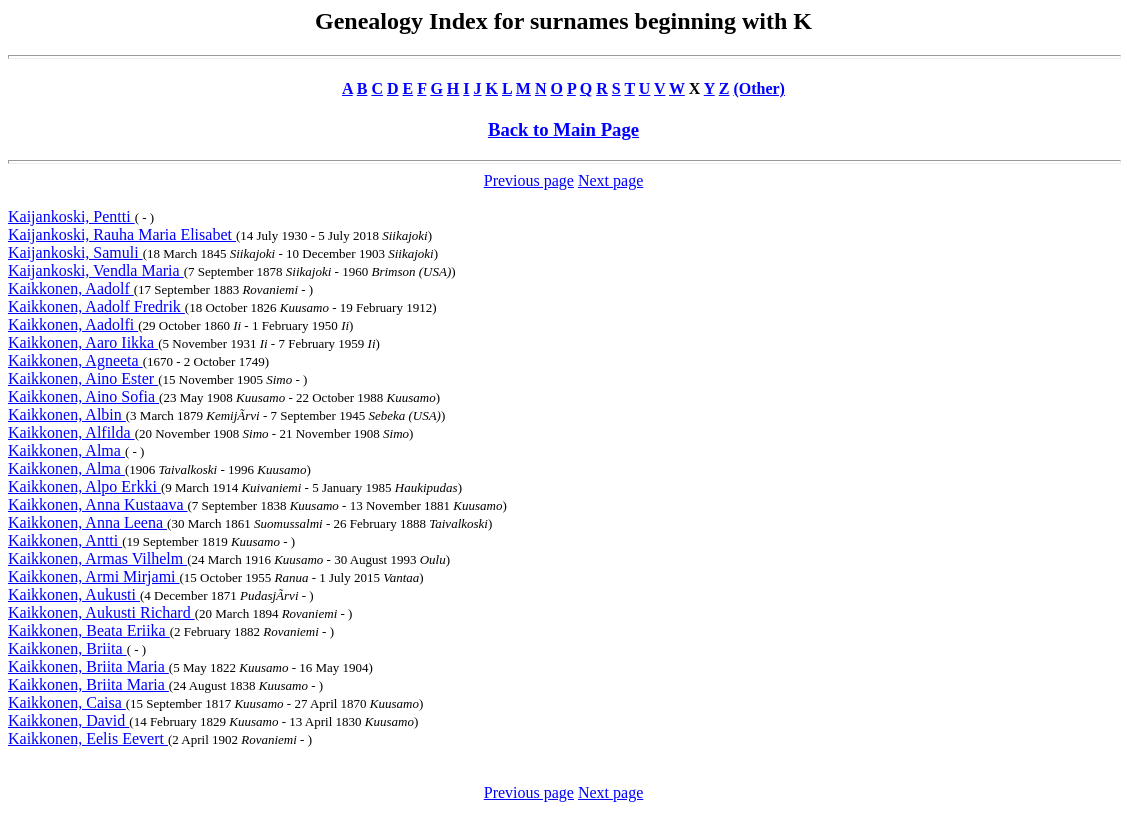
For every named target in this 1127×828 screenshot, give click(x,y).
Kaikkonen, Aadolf (71, 288)
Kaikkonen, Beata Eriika (89, 630)
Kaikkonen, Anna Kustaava (98, 504)
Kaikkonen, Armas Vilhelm (97, 558)
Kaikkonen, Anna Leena (87, 522)
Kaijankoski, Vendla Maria (96, 270)
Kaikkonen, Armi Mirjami (94, 576)
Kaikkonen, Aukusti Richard (101, 612)
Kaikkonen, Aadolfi (73, 324)
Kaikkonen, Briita (67, 648)
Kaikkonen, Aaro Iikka (83, 342)
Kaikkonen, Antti (65, 540)
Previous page (529, 180)
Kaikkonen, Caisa (67, 702)
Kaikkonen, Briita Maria (88, 666)
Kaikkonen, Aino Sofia (83, 396)
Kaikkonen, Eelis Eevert (88, 738)
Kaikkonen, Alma (66, 450)
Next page (610, 180)
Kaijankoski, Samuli (75, 252)
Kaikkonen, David (68, 720)
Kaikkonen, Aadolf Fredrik (96, 306)
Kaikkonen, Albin (67, 414)
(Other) (759, 88)
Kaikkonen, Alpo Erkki (84, 486)
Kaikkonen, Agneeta (75, 360)
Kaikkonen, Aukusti (74, 594)
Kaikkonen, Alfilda (71, 432)
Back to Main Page (563, 129)
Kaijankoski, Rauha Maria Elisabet (122, 234)
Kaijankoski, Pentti (71, 216)
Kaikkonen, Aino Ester (83, 378)
